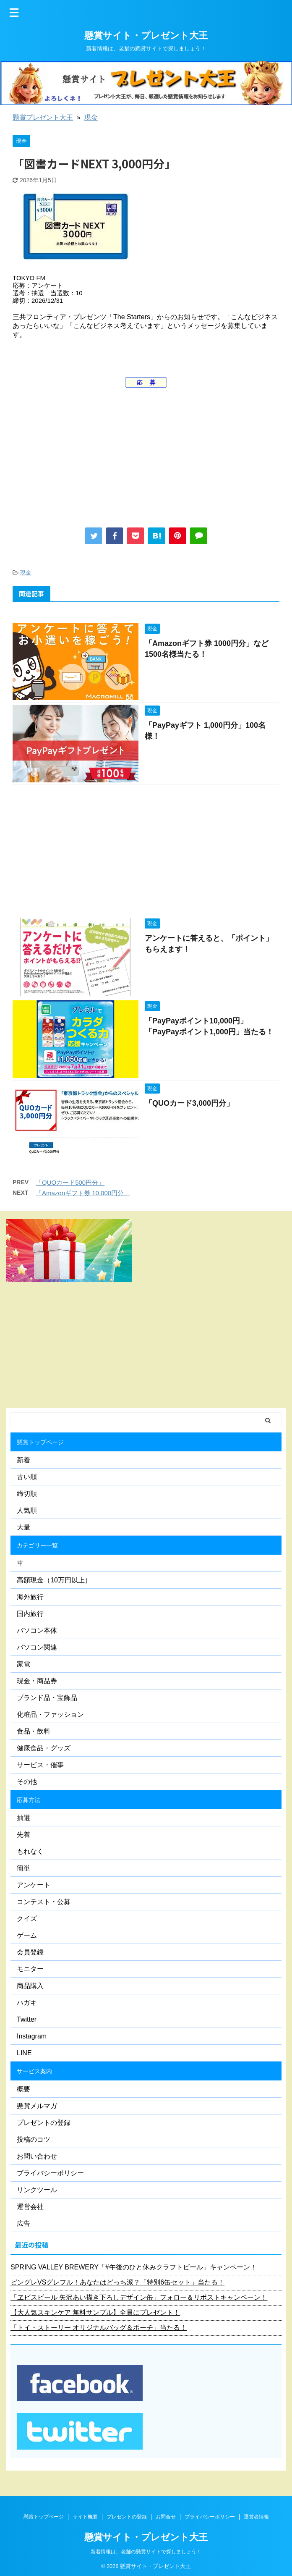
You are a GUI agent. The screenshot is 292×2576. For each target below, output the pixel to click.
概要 (23, 2089)
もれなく (30, 1851)
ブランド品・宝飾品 (47, 1697)
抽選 (23, 1817)
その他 (27, 1781)
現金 (91, 117)
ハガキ (27, 2002)
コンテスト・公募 (43, 1901)
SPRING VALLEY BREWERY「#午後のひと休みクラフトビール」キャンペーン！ (133, 2267)
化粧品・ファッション (50, 1714)
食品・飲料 (33, 1731)
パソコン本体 (37, 1630)
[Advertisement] (146, 454)
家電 (23, 1664)
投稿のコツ (33, 2139)
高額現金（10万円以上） (54, 1580)
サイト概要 (85, 2517)
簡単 (23, 1868)
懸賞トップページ (40, 1442)
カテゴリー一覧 (37, 1545)
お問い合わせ (37, 2156)
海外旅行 (30, 1596)
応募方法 (28, 1800)
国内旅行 (30, 1613)
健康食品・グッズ (43, 1748)
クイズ (27, 1918)
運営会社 (30, 2206)
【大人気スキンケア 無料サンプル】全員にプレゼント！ (95, 2312)
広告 (23, 2223)
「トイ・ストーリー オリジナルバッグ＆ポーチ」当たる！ (98, 2327)
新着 (23, 1460)
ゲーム (27, 1935)
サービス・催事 (40, 1764)
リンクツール (37, 2189)
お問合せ (166, 2517)
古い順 (27, 1476)
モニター (30, 1969)
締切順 (27, 1493)
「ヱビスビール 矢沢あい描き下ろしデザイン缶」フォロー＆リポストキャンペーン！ (138, 2297)
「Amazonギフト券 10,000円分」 (83, 1192)
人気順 (27, 1510)
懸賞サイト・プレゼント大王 (146, 35)
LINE (24, 2053)
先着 (23, 1834)
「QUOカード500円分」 (70, 1182)
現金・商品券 (37, 1680)
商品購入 (30, 1985)
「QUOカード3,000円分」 (189, 1103)
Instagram (32, 2036)
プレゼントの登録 (43, 2122)
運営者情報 (256, 2517)
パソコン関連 (37, 1647)
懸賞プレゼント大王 (43, 117)
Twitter (26, 2019)
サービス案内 (34, 2071)
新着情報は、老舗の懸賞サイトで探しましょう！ (146, 2552)
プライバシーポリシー (50, 2173)
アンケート (33, 1885)
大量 (23, 1527)
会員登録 (30, 1952)
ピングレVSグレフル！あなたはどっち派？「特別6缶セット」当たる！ (117, 2282)
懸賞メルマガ (37, 2105)
